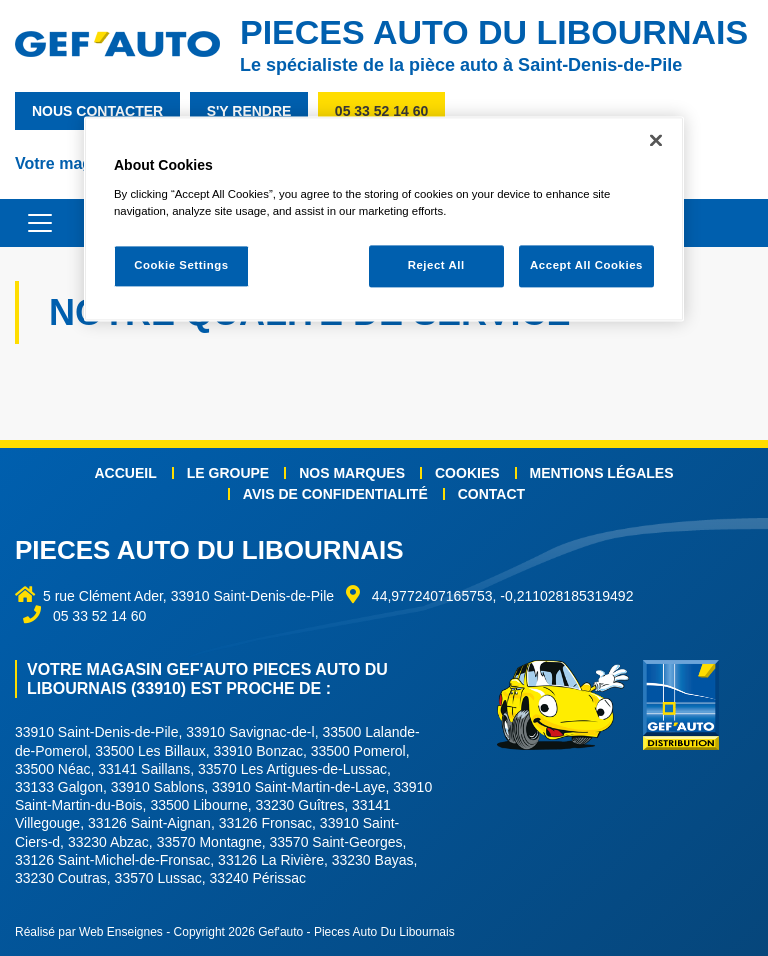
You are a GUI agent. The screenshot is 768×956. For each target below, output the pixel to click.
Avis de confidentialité (335, 494)
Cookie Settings (181, 266)
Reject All (436, 266)
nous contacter (97, 111)
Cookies (467, 473)
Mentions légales (602, 473)
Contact (491, 494)
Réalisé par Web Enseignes (89, 932)
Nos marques (352, 473)
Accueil (126, 473)
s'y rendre (249, 111)
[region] (384, 219)
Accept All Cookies (586, 266)
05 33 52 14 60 (381, 111)
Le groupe (228, 473)
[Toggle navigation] (30, 223)
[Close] (656, 141)
